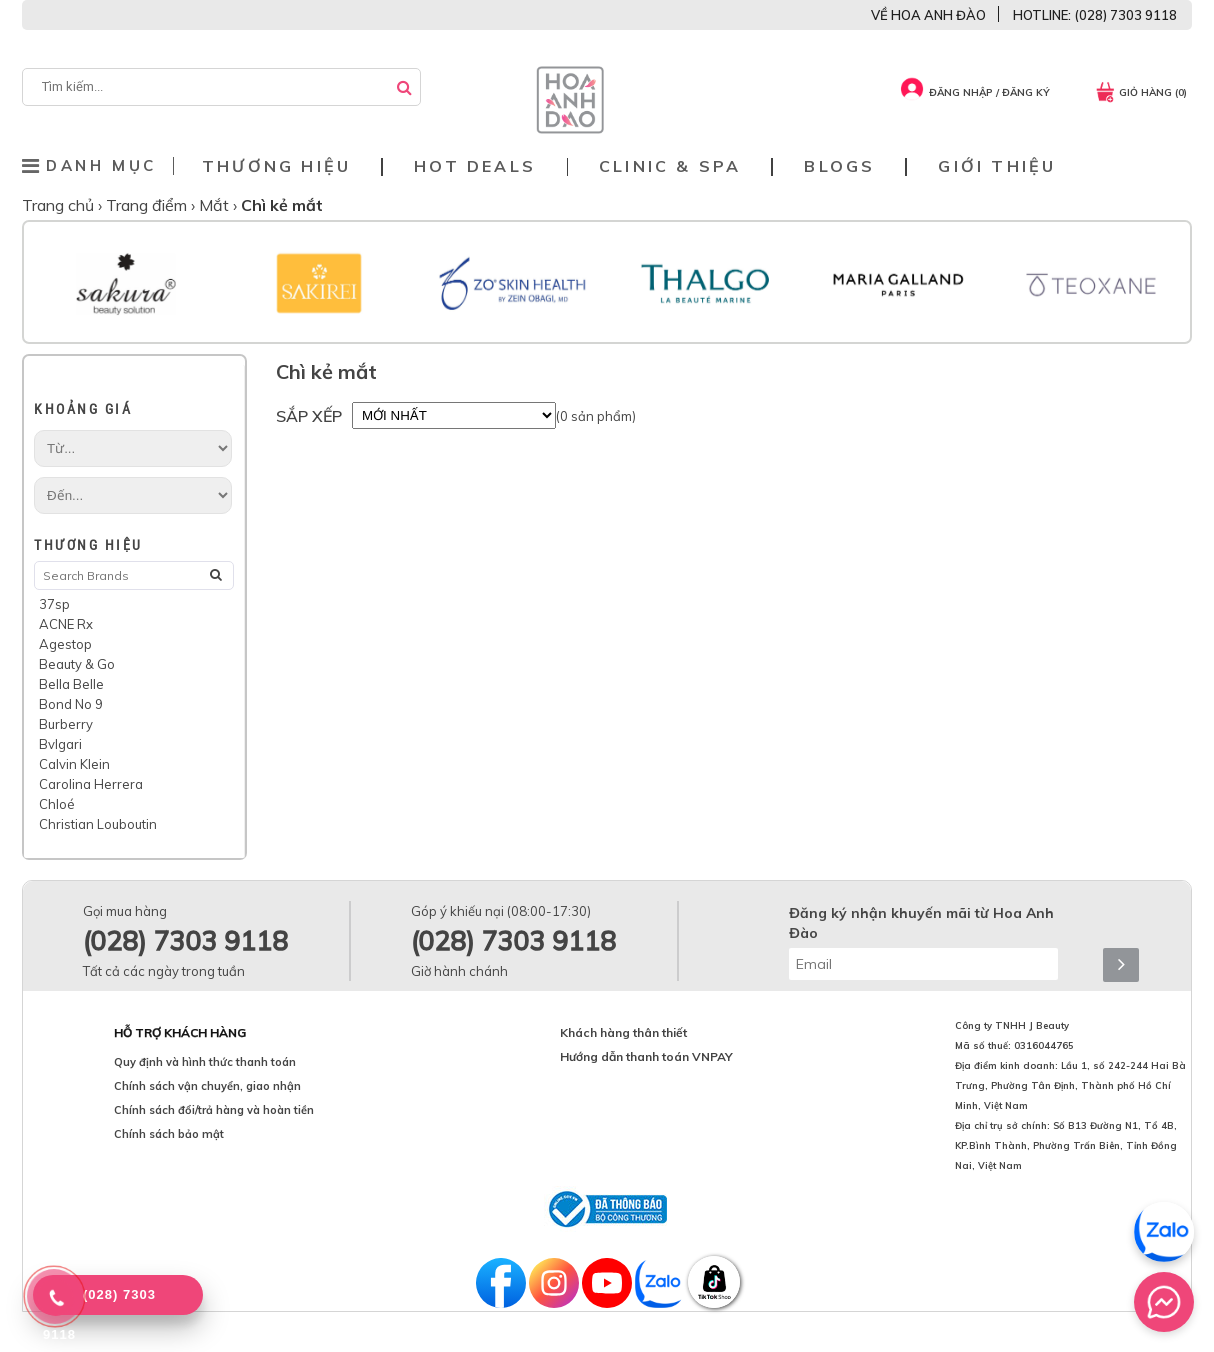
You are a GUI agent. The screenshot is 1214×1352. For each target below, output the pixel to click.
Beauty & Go (77, 664)
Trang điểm (148, 205)
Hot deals (475, 166)
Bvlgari (60, 744)
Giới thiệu (997, 166)
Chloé (57, 804)
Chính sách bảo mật (169, 1134)
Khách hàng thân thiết (623, 1032)
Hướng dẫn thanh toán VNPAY (646, 1056)
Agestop (65, 644)
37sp (54, 604)
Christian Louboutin (98, 824)
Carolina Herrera (91, 784)
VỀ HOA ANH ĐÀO (928, 15)
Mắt (216, 205)
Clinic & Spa (670, 166)
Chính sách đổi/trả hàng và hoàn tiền (214, 1110)
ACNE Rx (66, 624)
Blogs (839, 166)
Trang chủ (60, 205)
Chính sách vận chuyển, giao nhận (207, 1086)
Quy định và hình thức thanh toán (205, 1062)
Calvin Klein (74, 764)
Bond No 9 (71, 704)
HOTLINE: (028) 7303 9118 (1095, 15)
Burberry (66, 724)
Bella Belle (71, 684)
